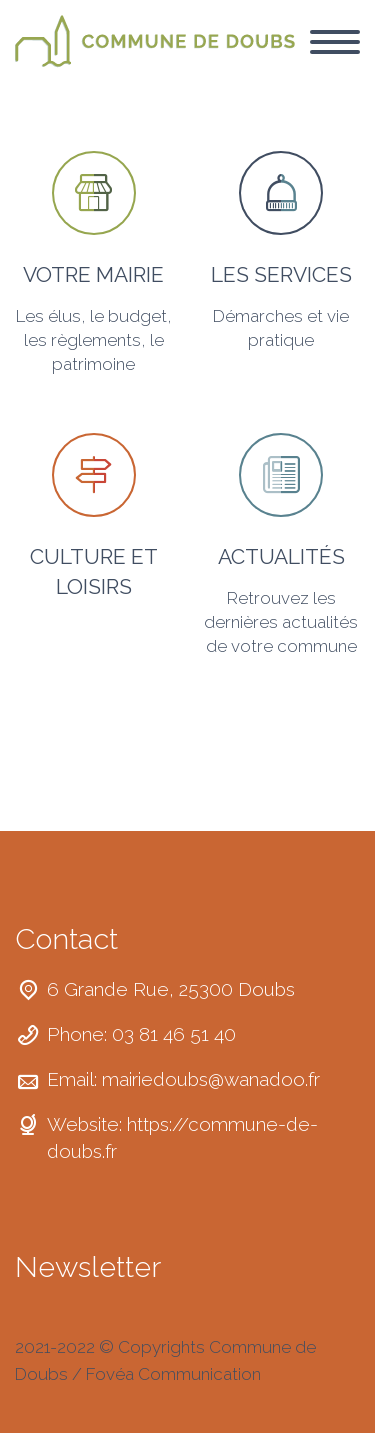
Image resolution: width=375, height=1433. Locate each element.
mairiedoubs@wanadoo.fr (211, 1079)
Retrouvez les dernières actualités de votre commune (281, 622)
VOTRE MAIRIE (93, 274)
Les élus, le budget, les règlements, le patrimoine (94, 340)
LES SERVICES (281, 274)
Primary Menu (335, 42)
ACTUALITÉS (281, 556)
